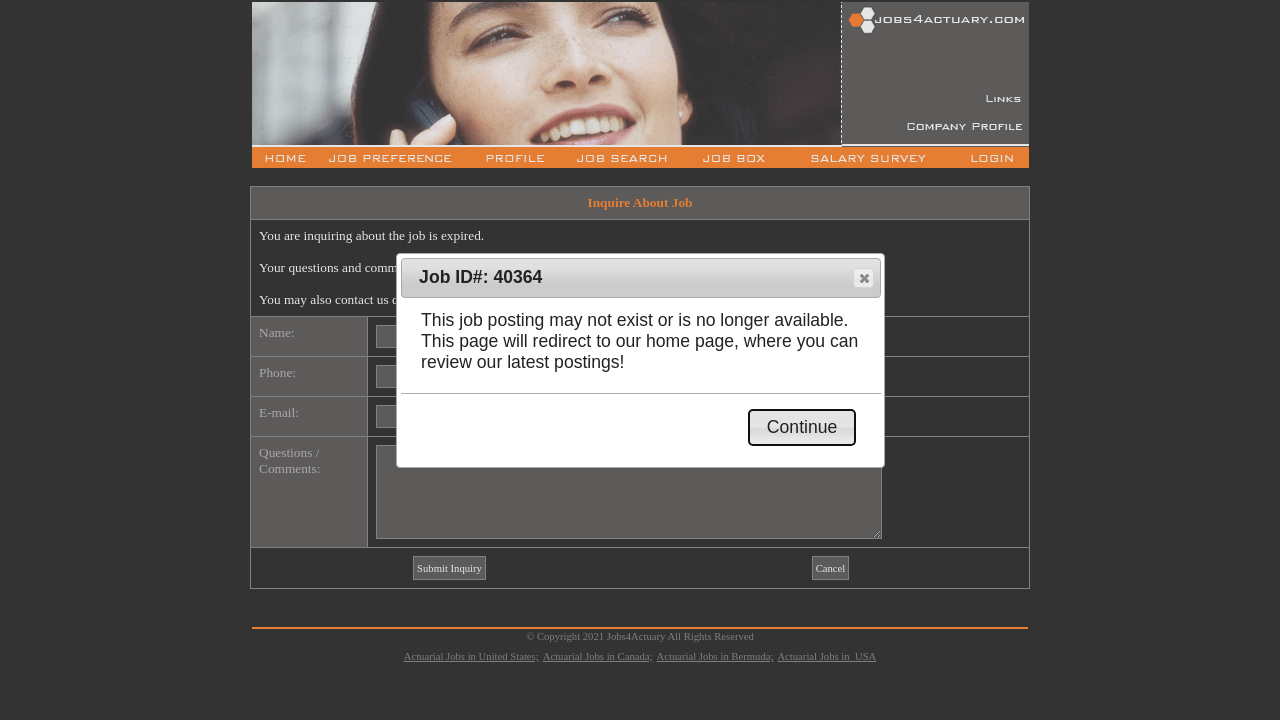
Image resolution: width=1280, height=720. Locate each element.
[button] (863, 278)
